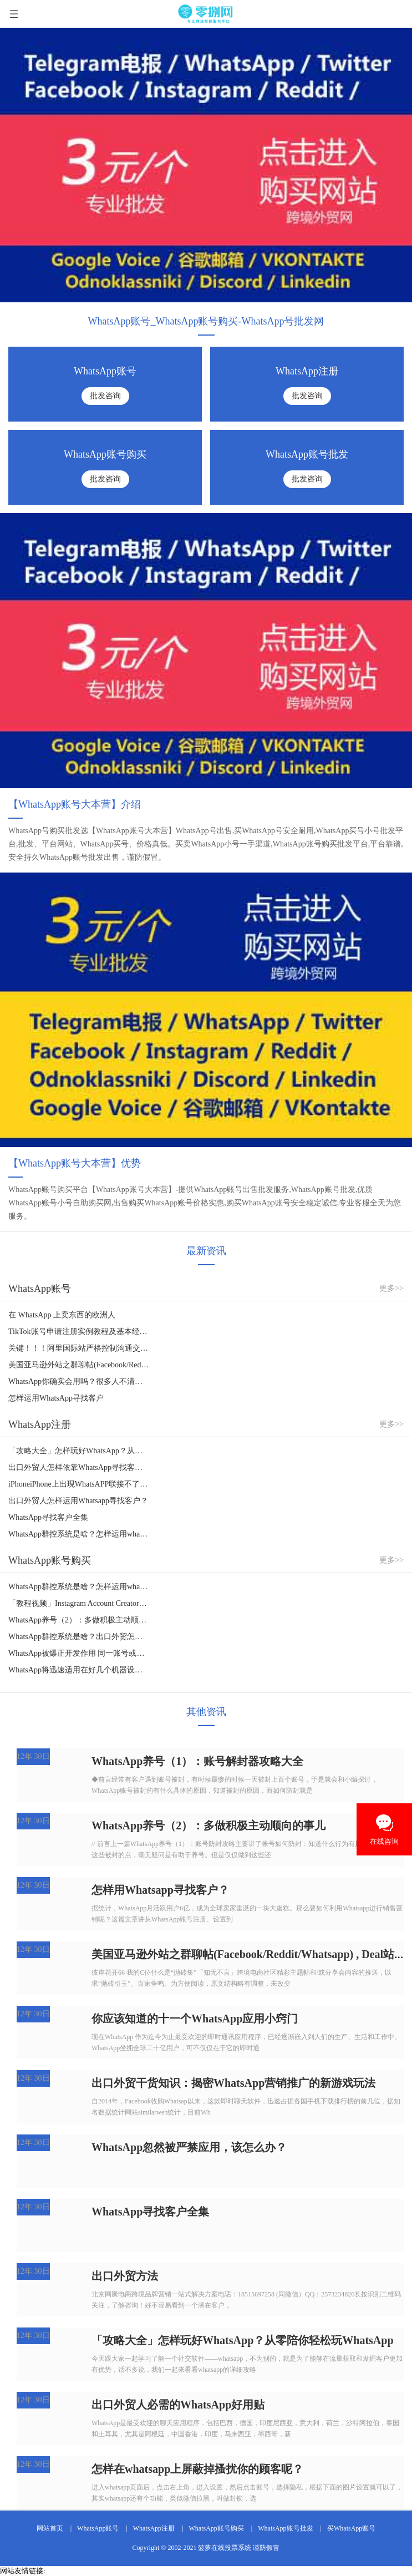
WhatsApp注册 (154, 2528)
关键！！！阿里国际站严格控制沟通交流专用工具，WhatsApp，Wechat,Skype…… (79, 1348)
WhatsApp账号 (98, 2528)
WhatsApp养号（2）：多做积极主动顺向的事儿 (79, 1620)
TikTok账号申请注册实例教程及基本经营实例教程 (79, 1331)
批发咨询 (105, 396)
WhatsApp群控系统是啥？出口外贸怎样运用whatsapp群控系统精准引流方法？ (79, 1636)
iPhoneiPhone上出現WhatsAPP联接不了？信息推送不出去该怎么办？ (79, 1484)
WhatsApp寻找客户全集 (48, 1517)
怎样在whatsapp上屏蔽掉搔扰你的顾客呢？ (197, 2469)
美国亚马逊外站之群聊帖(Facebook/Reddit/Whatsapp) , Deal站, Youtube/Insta (79, 1365)
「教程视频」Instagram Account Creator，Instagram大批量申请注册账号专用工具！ (79, 1603)
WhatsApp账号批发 (285, 2528)
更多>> (391, 1288)
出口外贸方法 (124, 2276)
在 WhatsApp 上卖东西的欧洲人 (61, 1315)
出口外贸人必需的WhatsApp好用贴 (178, 2404)
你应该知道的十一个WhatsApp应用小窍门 (194, 2018)
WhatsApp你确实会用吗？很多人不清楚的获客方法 (79, 1381)
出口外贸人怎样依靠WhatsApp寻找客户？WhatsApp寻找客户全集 (79, 1467)
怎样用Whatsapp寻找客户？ (160, 1890)
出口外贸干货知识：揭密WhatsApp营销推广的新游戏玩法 (233, 2083)
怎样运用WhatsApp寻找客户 (56, 1398)
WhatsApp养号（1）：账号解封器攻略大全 (197, 1761)
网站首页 (50, 2528)
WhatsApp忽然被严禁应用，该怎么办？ (189, 2147)
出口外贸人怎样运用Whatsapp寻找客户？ (78, 1501)
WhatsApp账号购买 (216, 2528)
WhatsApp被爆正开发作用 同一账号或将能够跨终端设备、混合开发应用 (79, 1653)
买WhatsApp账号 (351, 2528)
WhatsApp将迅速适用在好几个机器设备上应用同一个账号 (79, 1670)
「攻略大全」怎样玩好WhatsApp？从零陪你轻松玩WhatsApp (79, 1451)
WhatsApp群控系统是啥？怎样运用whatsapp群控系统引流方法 (79, 1534)
